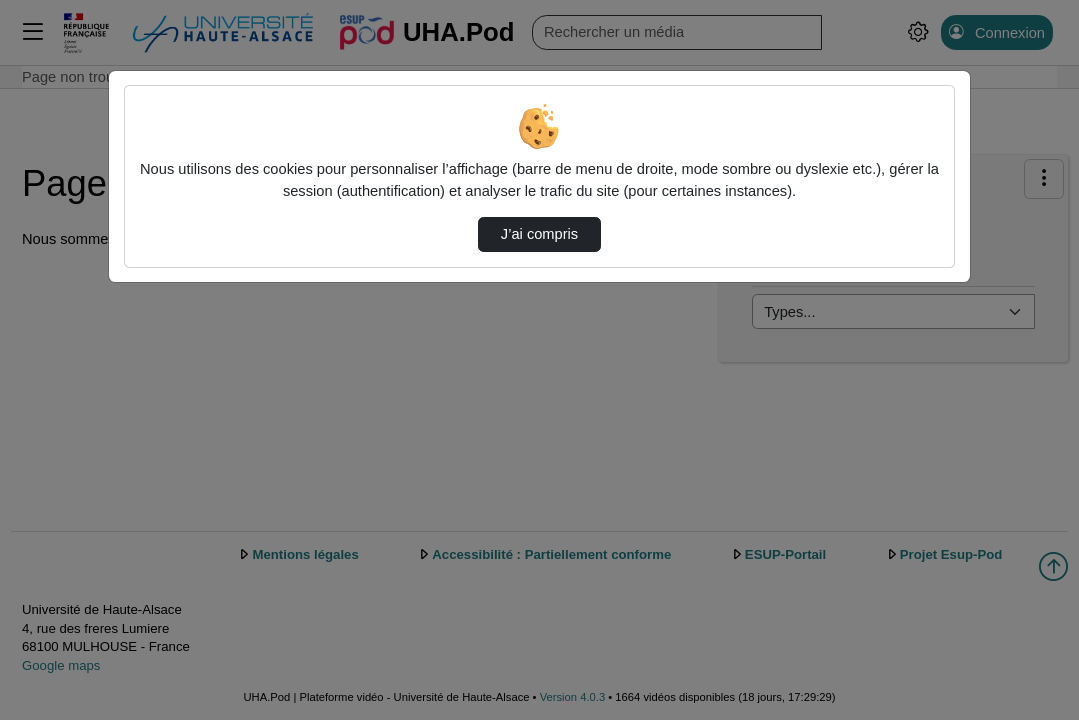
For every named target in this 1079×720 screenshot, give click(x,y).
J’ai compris (539, 234)
